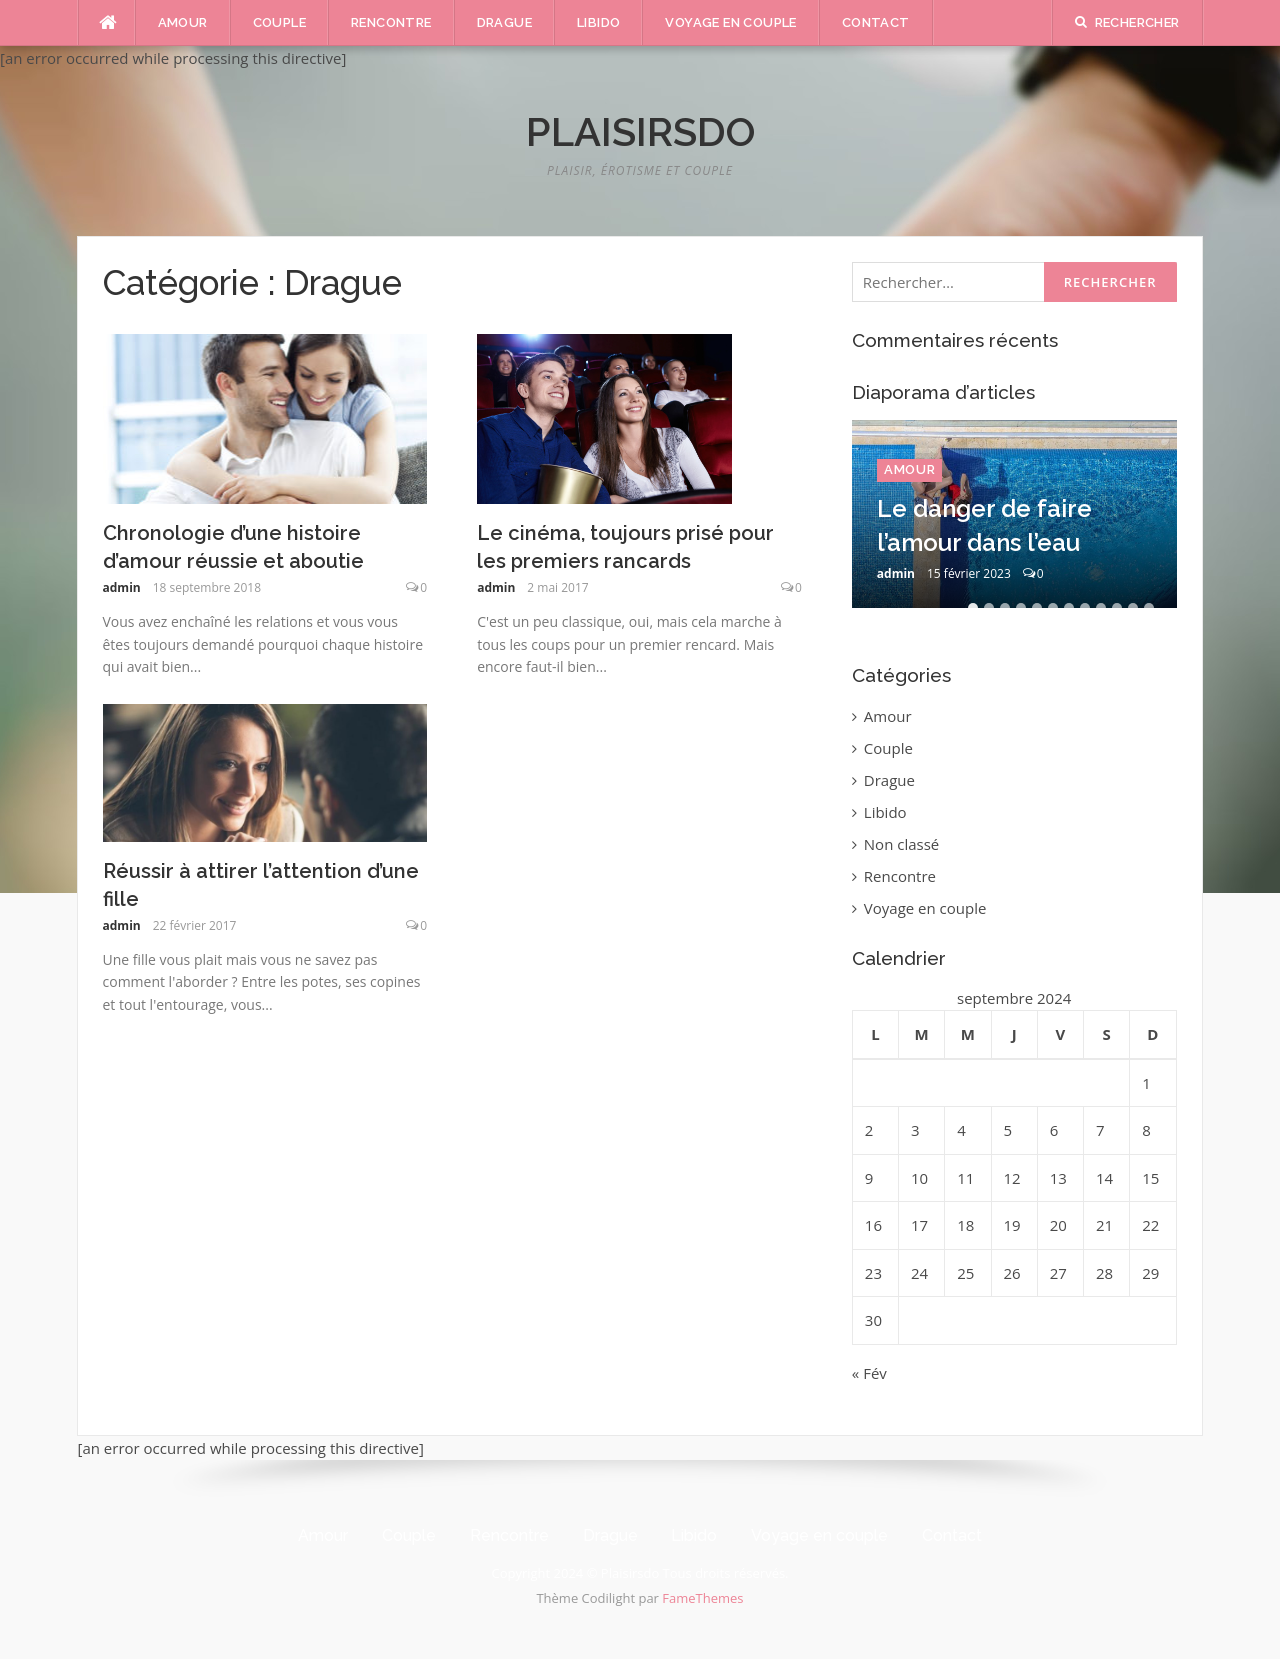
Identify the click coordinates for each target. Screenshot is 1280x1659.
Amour (183, 22)
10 (1117, 608)
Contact (876, 22)
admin (122, 587)
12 (1149, 608)
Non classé (901, 844)
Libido (598, 22)
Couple (279, 22)
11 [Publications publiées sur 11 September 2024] (965, 1178)
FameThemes (702, 1598)
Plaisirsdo (640, 131)
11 (1133, 608)
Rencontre (391, 22)
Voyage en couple (730, 22)
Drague (504, 22)
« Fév (869, 1373)
